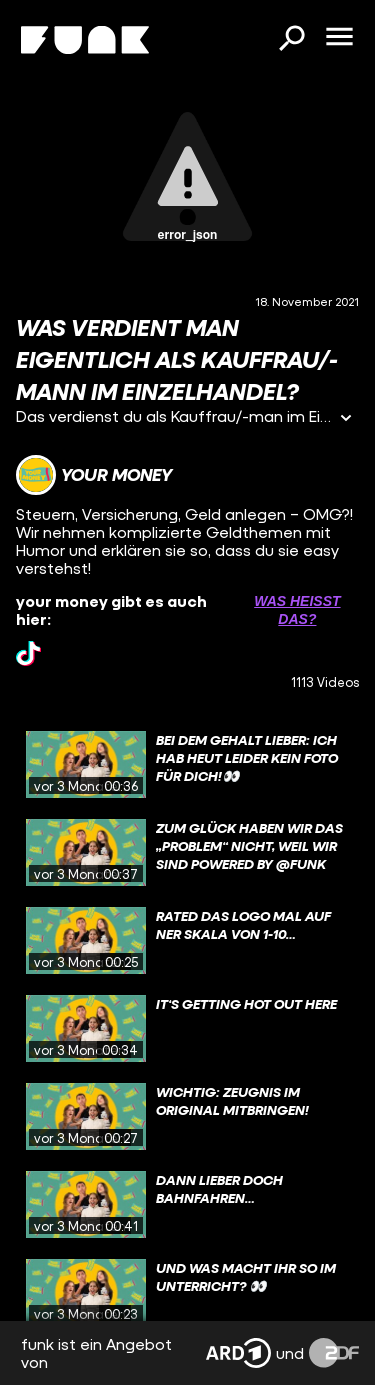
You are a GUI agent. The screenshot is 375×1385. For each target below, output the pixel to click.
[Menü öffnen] (339, 38)
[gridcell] (187, 765)
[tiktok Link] (28, 653)
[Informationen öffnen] (346, 419)
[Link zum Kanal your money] (94, 475)
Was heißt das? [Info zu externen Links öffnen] (297, 610)
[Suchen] (291, 40)
